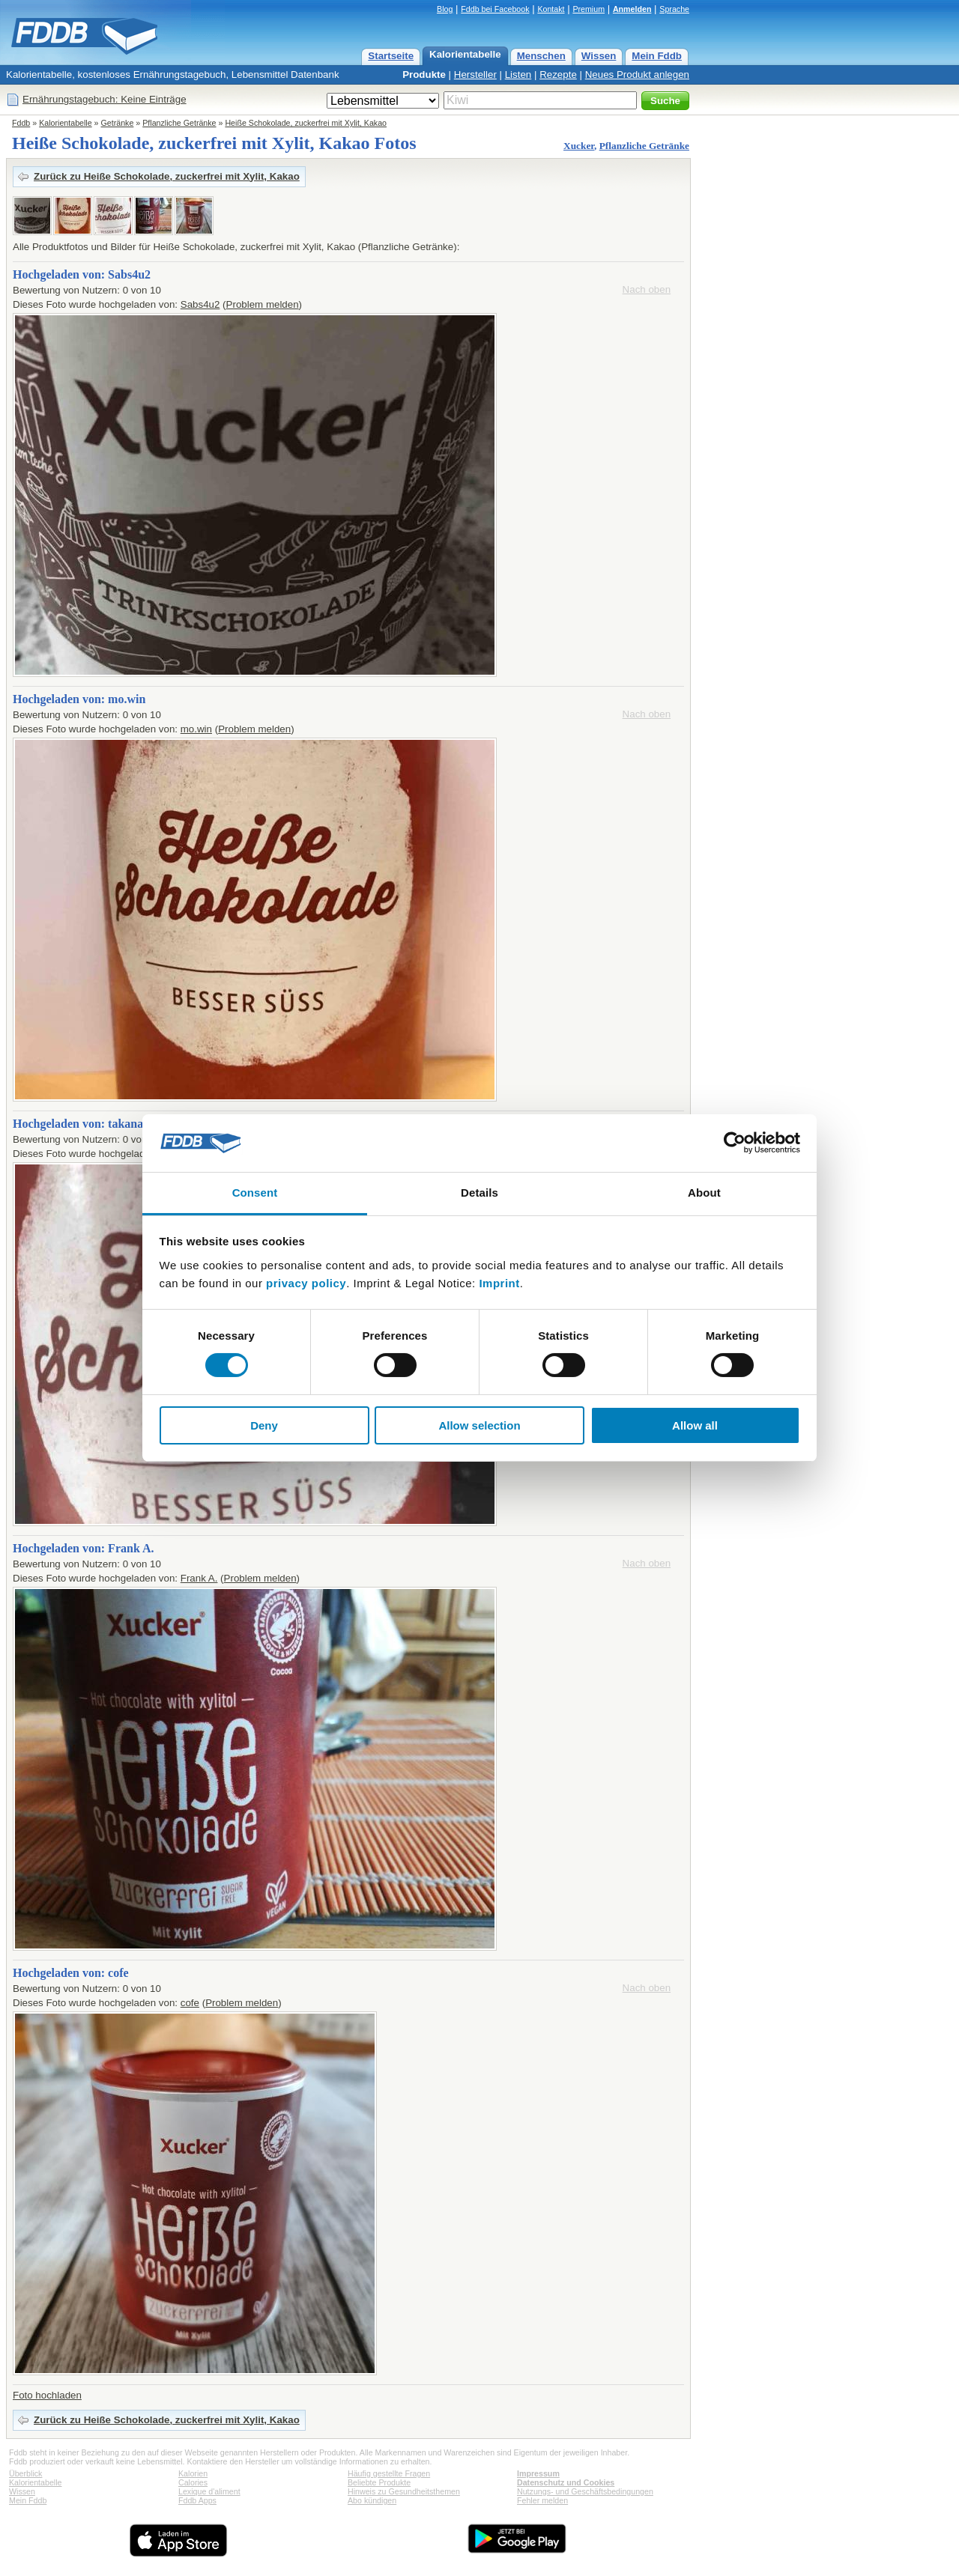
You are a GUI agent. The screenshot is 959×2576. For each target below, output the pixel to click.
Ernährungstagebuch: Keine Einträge (104, 99)
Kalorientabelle (465, 54)
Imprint (499, 1283)
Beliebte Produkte (379, 2482)
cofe (190, 2002)
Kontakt (550, 8)
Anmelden (632, 8)
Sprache (674, 8)
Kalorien (193, 2473)
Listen (518, 74)
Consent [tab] (255, 1192)
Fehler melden (542, 2500)
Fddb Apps (197, 2500)
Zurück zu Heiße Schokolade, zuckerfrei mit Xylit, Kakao (167, 176)
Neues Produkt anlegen (637, 74)
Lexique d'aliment (209, 2491)
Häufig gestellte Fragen (389, 2473)
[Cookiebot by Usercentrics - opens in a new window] (734, 1142)
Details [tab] (479, 1192)
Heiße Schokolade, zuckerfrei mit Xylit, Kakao (306, 122)
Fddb (21, 122)
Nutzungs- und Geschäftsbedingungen (585, 2491)
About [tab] (704, 1192)
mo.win (196, 729)
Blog (445, 8)
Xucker (578, 145)
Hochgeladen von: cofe (71, 1972)
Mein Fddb (657, 55)
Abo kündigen (372, 2500)
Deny (264, 1425)
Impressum (538, 2473)
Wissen (599, 55)
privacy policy (306, 1283)
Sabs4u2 (200, 304)
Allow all (695, 1425)
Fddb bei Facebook (495, 8)
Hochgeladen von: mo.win (79, 699)
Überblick (25, 2473)
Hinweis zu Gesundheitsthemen (404, 2491)
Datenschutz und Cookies (565, 2482)
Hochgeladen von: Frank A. (83, 1548)
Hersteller (475, 74)
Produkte (424, 74)
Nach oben (647, 289)
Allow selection (479, 1425)
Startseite (391, 55)
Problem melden (262, 304)
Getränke (117, 122)
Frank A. (199, 1578)
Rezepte (558, 74)
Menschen (541, 55)
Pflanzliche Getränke (179, 122)
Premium (588, 8)
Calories (193, 2482)
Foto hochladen (47, 2395)
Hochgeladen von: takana (78, 1123)
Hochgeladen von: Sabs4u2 (82, 274)
